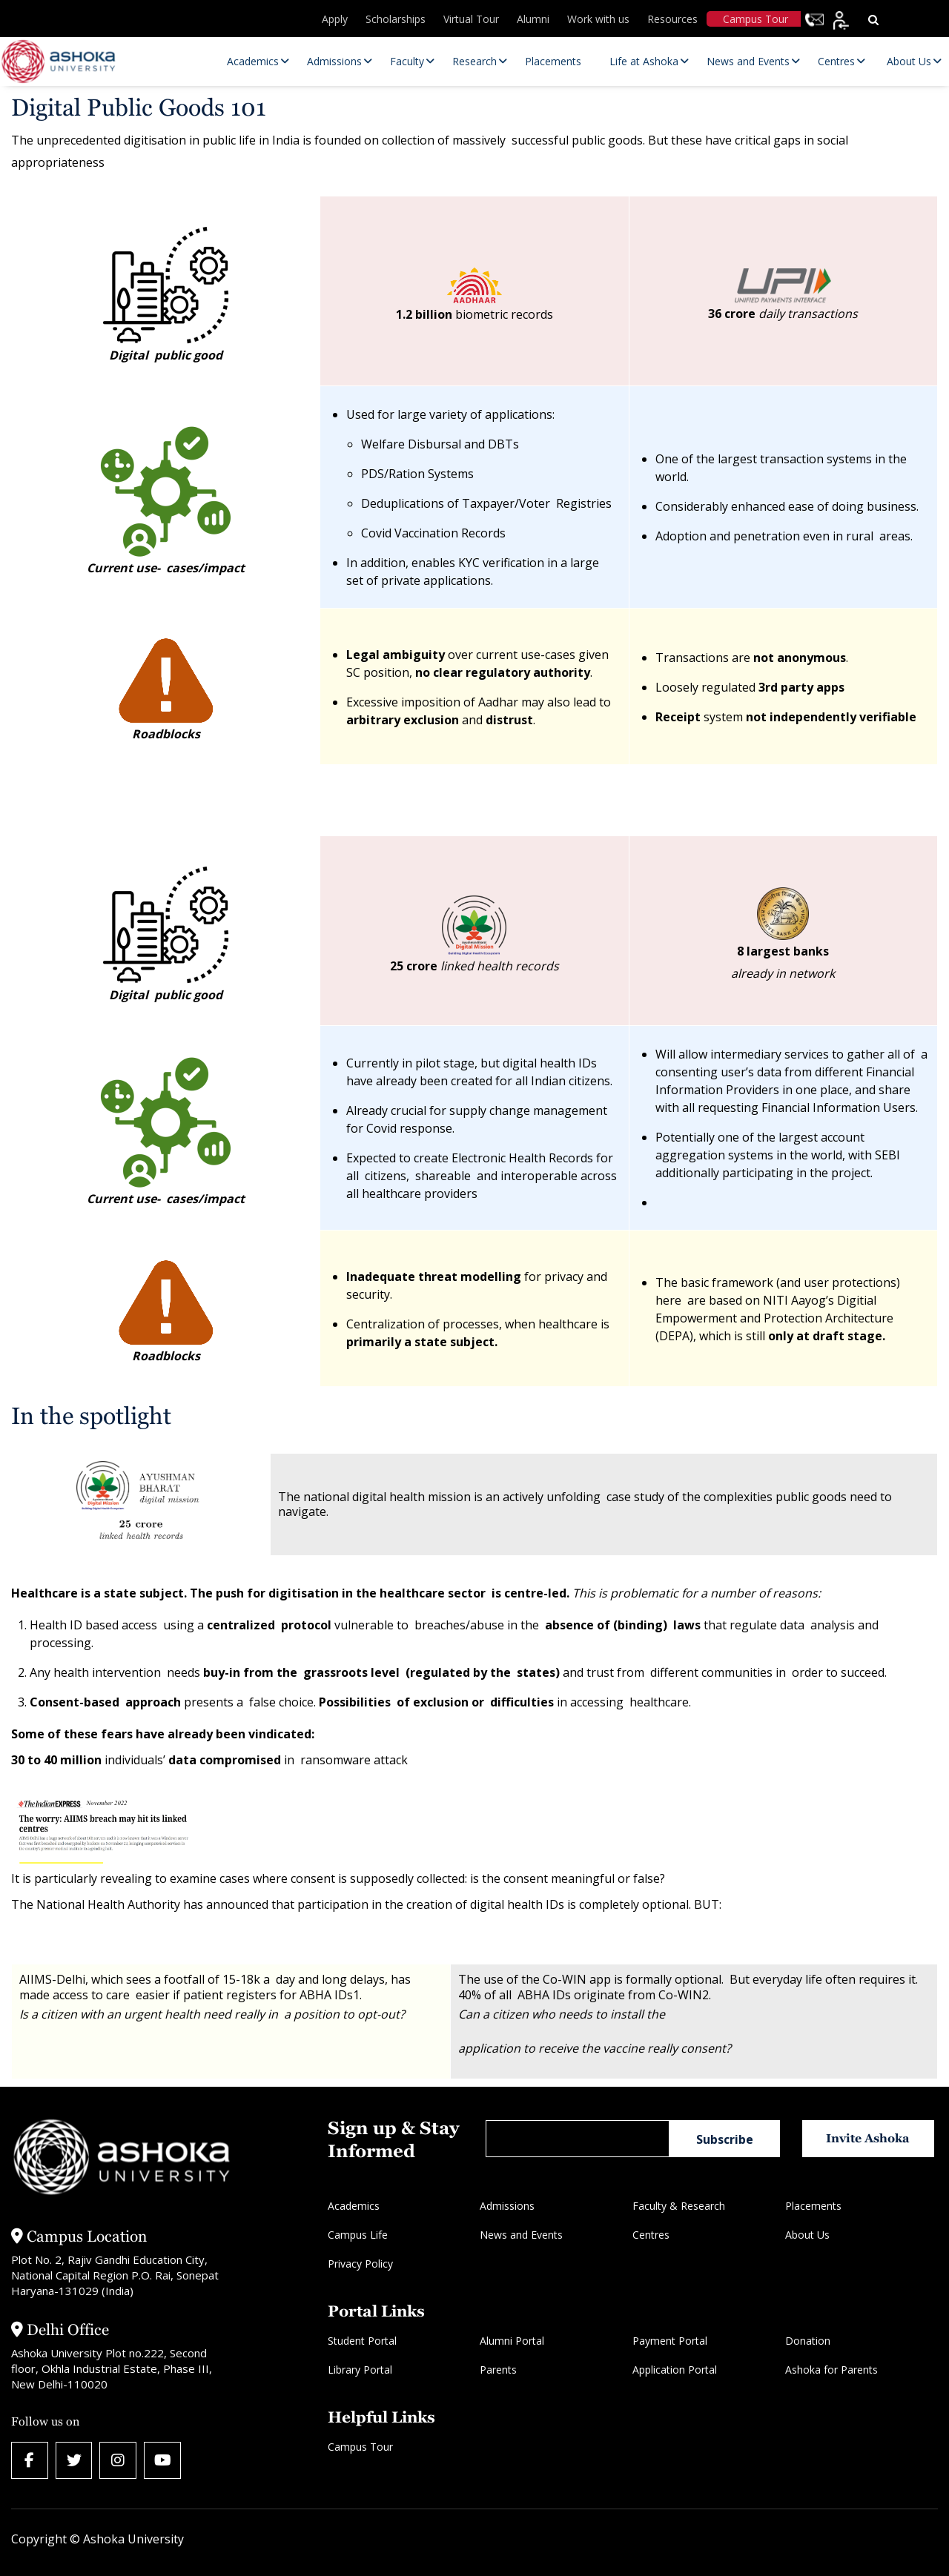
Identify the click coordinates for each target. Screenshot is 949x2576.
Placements (813, 2206)
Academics (354, 2206)
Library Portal (360, 2370)
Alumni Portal (512, 2341)
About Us (807, 2235)
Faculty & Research (678, 2206)
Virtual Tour (471, 18)
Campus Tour (755, 18)
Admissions (507, 2206)
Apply (335, 18)
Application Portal (674, 2370)
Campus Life (358, 2235)
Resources (672, 18)
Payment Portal (669, 2341)
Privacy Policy (360, 2264)
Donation (807, 2341)
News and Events (521, 2235)
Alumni (533, 18)
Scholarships (396, 18)
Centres (650, 2235)
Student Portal (362, 2341)
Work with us (598, 18)
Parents (498, 2370)
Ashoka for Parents (831, 2370)
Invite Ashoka (868, 2138)
